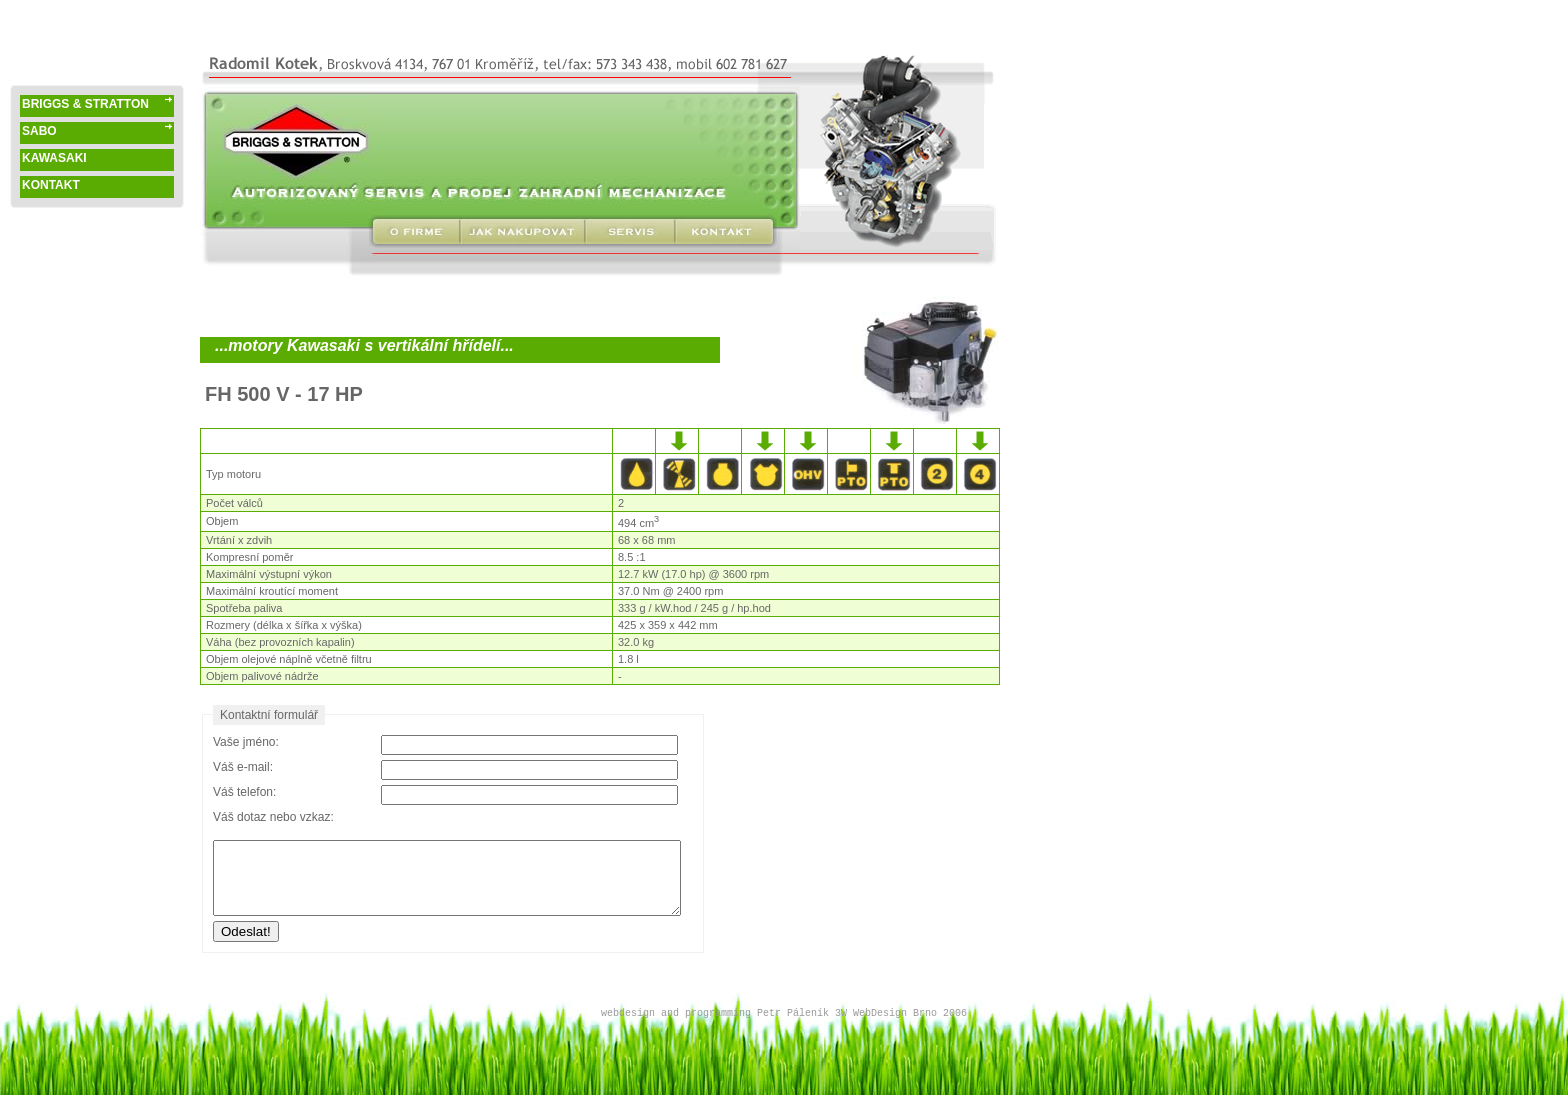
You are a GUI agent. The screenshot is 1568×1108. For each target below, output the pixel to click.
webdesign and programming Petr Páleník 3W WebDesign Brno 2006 (784, 1013)
